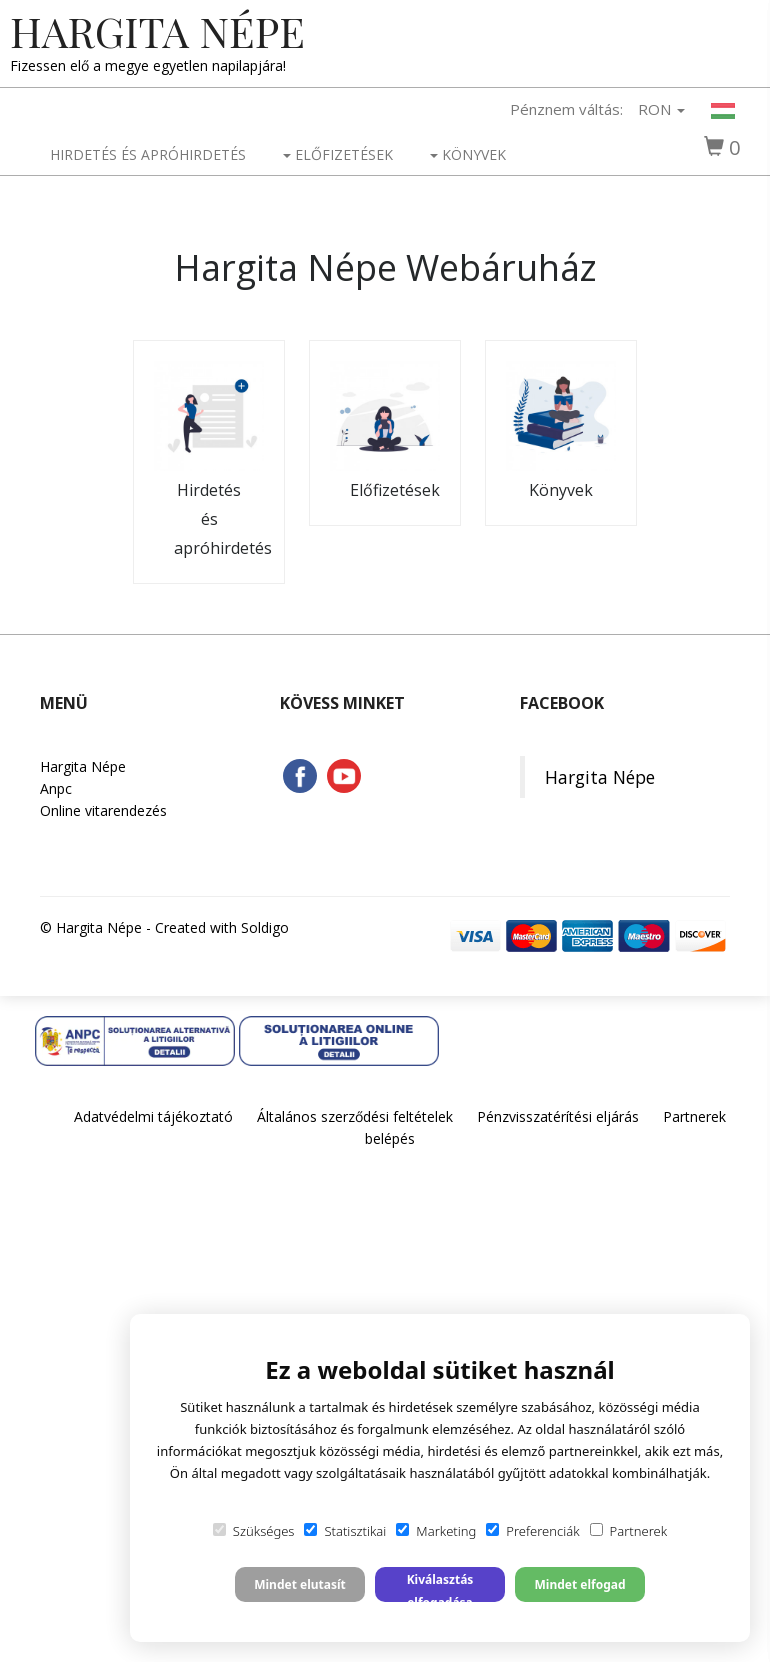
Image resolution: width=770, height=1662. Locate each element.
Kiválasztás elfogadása (440, 1586)
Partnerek (629, 1531)
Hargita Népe (157, 31)
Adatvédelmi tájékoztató (153, 1116)
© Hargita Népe (91, 927)
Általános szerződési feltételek (355, 1116)
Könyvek (468, 154)
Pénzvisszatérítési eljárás (558, 1116)
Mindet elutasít (300, 1584)
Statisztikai (345, 1531)
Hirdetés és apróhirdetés (148, 154)
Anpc (56, 788)
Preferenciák (532, 1531)
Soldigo (265, 927)
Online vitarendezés (103, 810)
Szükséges (254, 1531)
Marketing (436, 1531)
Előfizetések (338, 154)
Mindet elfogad (579, 1584)
